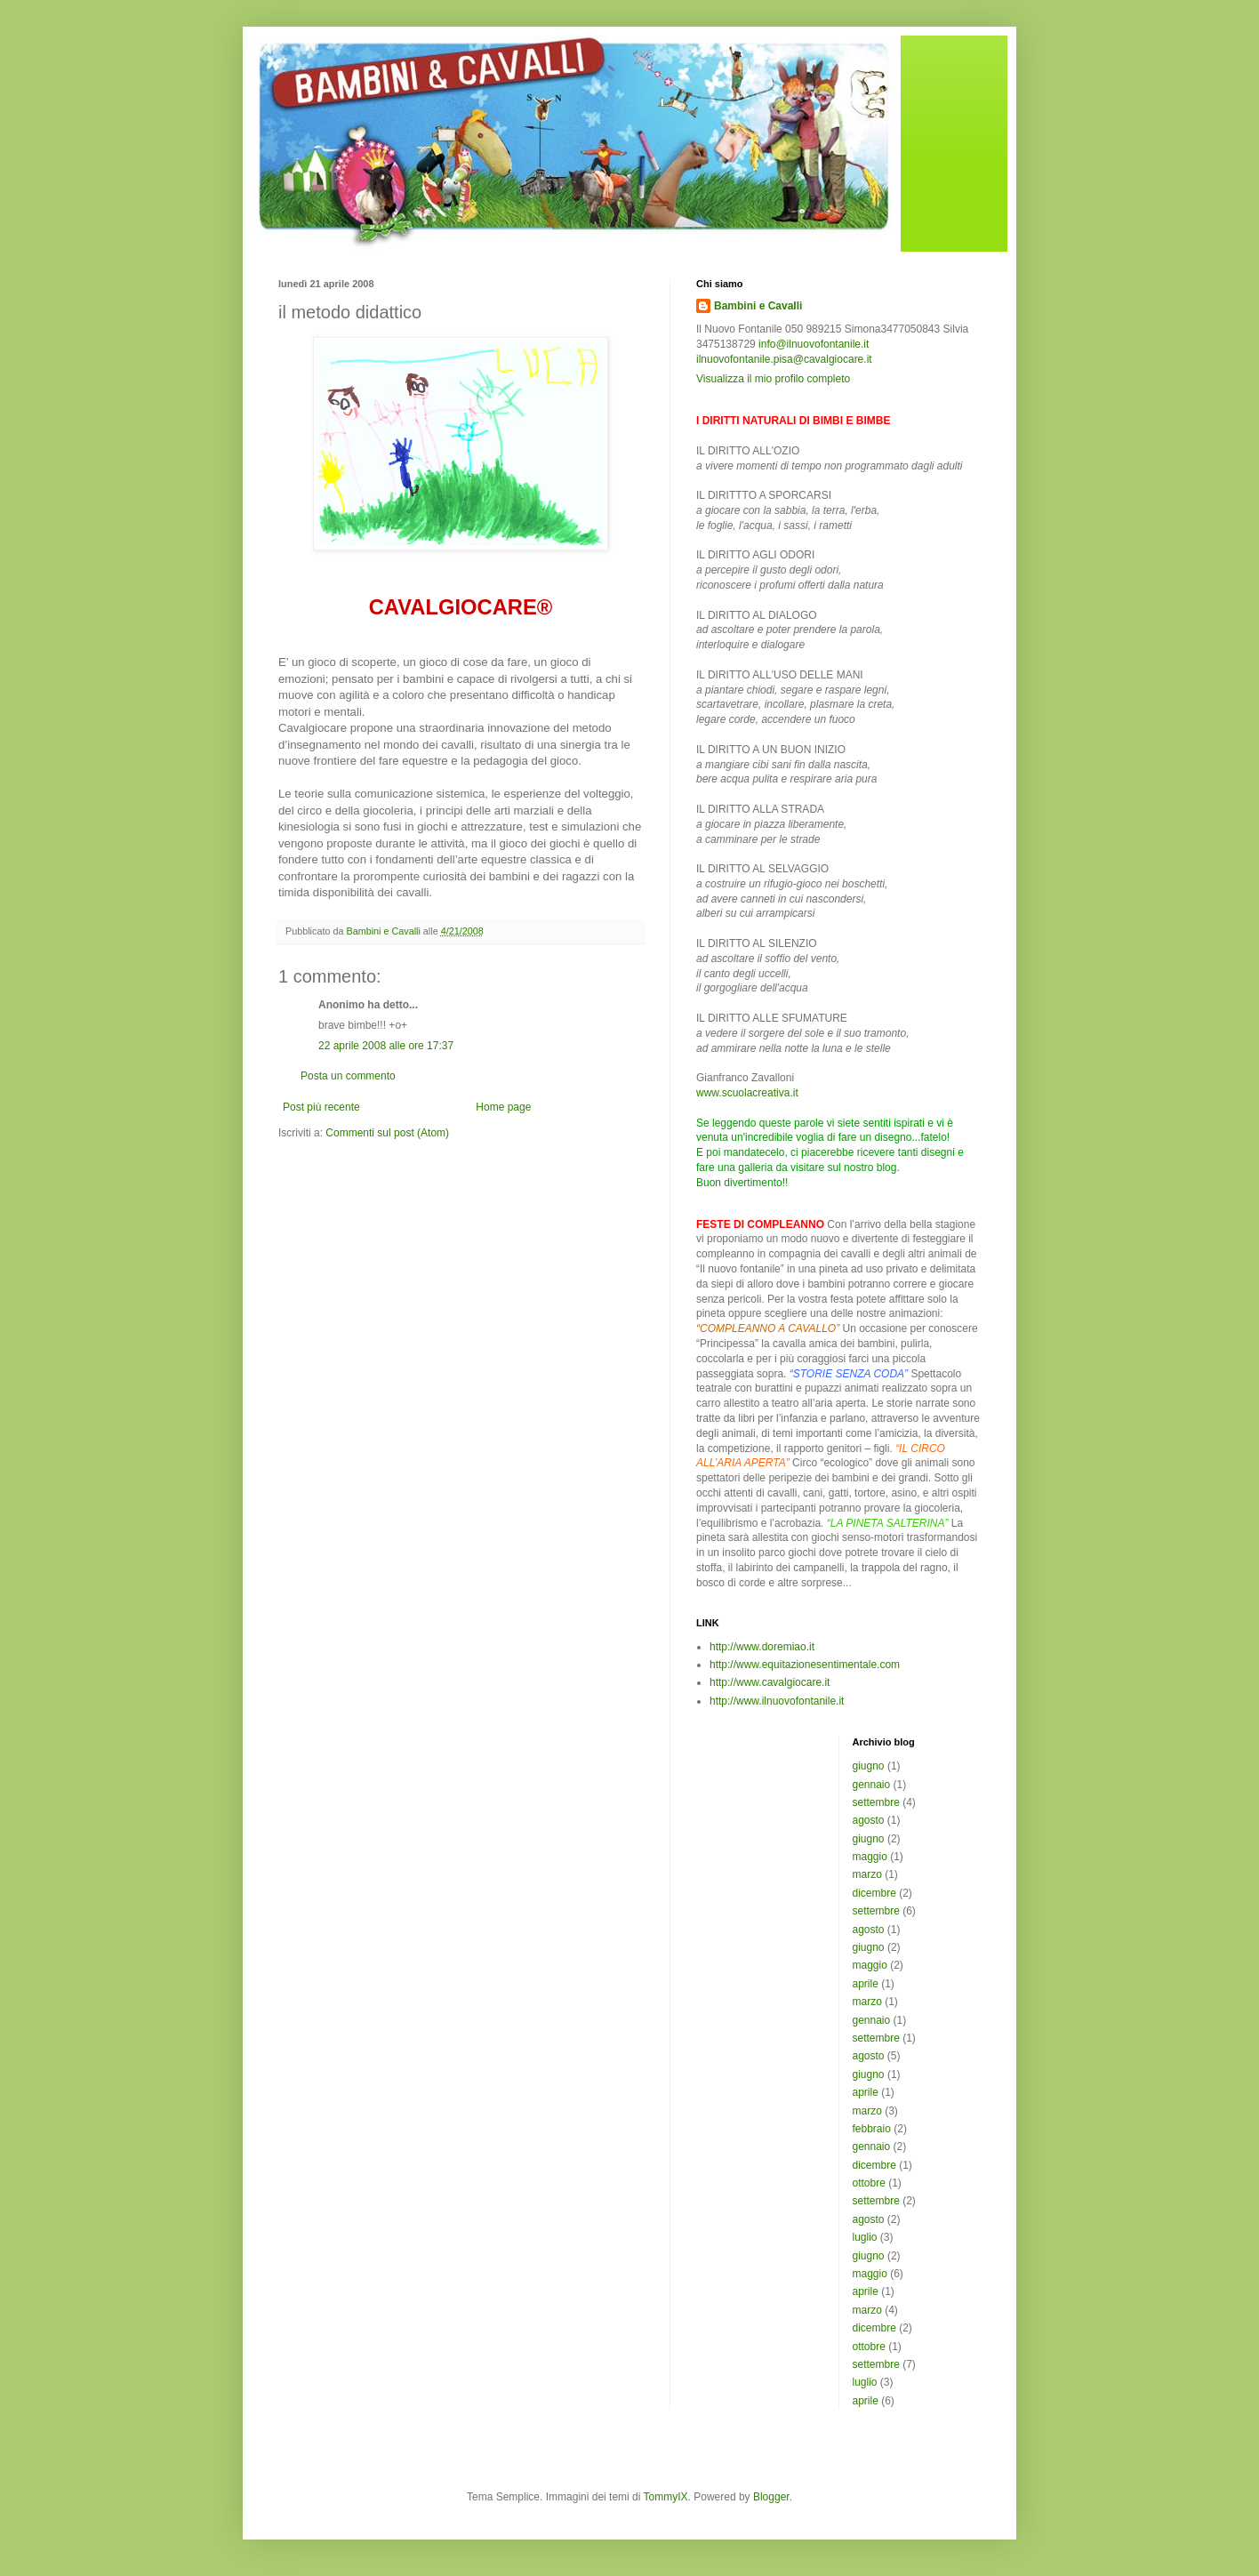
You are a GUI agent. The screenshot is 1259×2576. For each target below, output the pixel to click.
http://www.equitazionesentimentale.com (805, 1664)
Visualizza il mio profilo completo (773, 379)
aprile (865, 1984)
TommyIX (666, 2497)
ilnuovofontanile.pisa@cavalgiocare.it (784, 359)
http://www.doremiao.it (762, 1647)
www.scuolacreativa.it (747, 1093)
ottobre (869, 2183)
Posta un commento (348, 1076)
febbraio (872, 2129)
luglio (865, 2237)
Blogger (771, 2497)
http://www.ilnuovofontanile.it (777, 1701)
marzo (867, 1874)
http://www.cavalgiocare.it (770, 1682)
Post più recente (321, 1107)
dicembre (874, 1893)
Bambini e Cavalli (758, 306)
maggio (870, 1856)
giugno (869, 1766)
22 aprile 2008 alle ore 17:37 (385, 1045)
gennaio (872, 1784)
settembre (876, 1802)
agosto (869, 1820)
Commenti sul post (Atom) (387, 1133)
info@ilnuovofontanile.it (813, 344)
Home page (503, 1107)
